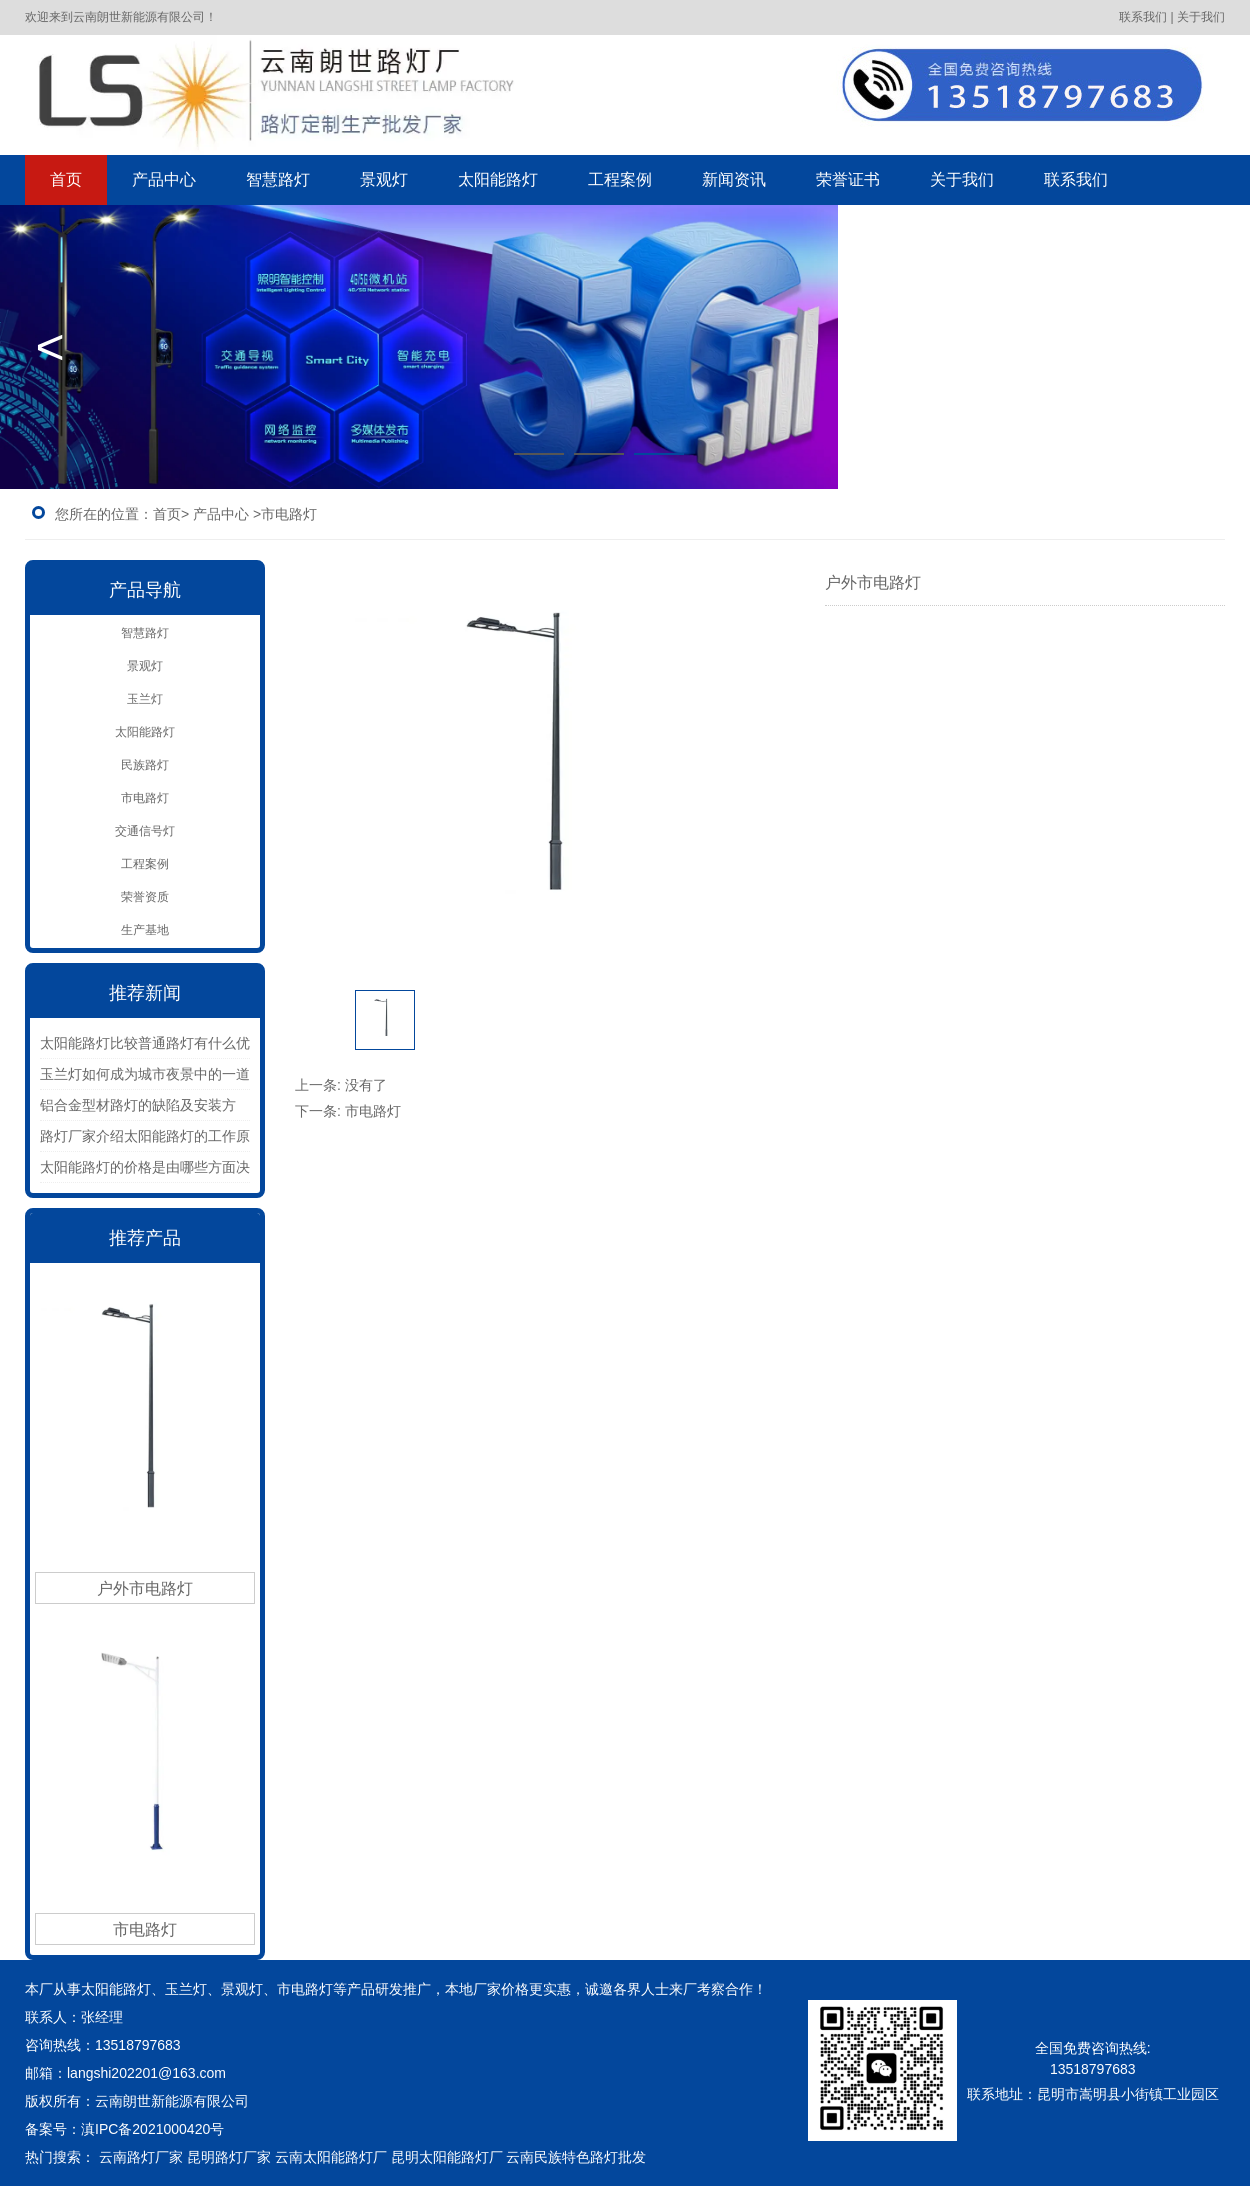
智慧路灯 (278, 179)
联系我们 (1076, 179)
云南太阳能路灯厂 (331, 2157)
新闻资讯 (734, 179)
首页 (66, 179)
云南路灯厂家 (141, 2157)
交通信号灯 (145, 831)
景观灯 (384, 179)
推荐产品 (145, 1238)
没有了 (366, 1085)
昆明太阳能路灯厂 (447, 2157)
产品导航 (145, 590)
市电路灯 (145, 798)
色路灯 (611, 2157)
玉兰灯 (145, 699)
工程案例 (620, 179)
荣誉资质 (145, 897)
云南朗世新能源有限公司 (174, 2101)
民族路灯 (145, 765)
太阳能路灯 (498, 179)
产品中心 (164, 179)
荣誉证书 (848, 179)
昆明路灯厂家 (229, 2157)
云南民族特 (541, 2157)
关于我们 (962, 179)
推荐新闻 (145, 993)
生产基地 (145, 930)
